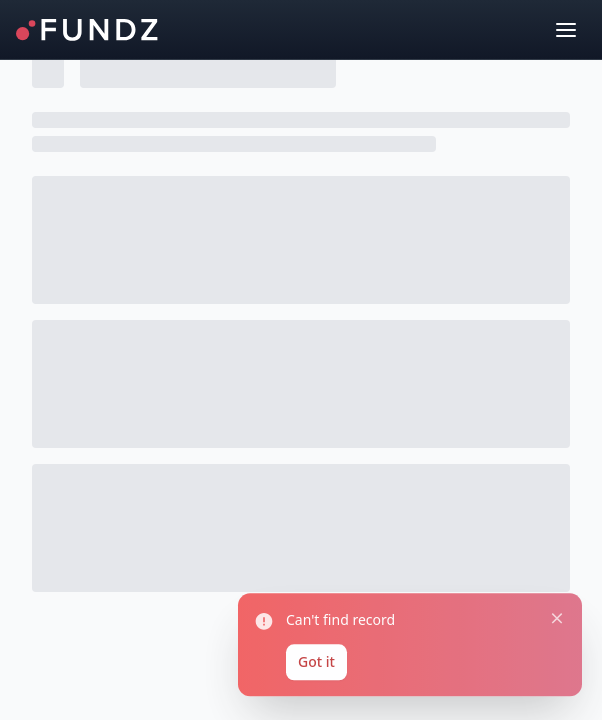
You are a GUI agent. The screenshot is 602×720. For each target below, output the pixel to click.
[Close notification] (551, 607)
